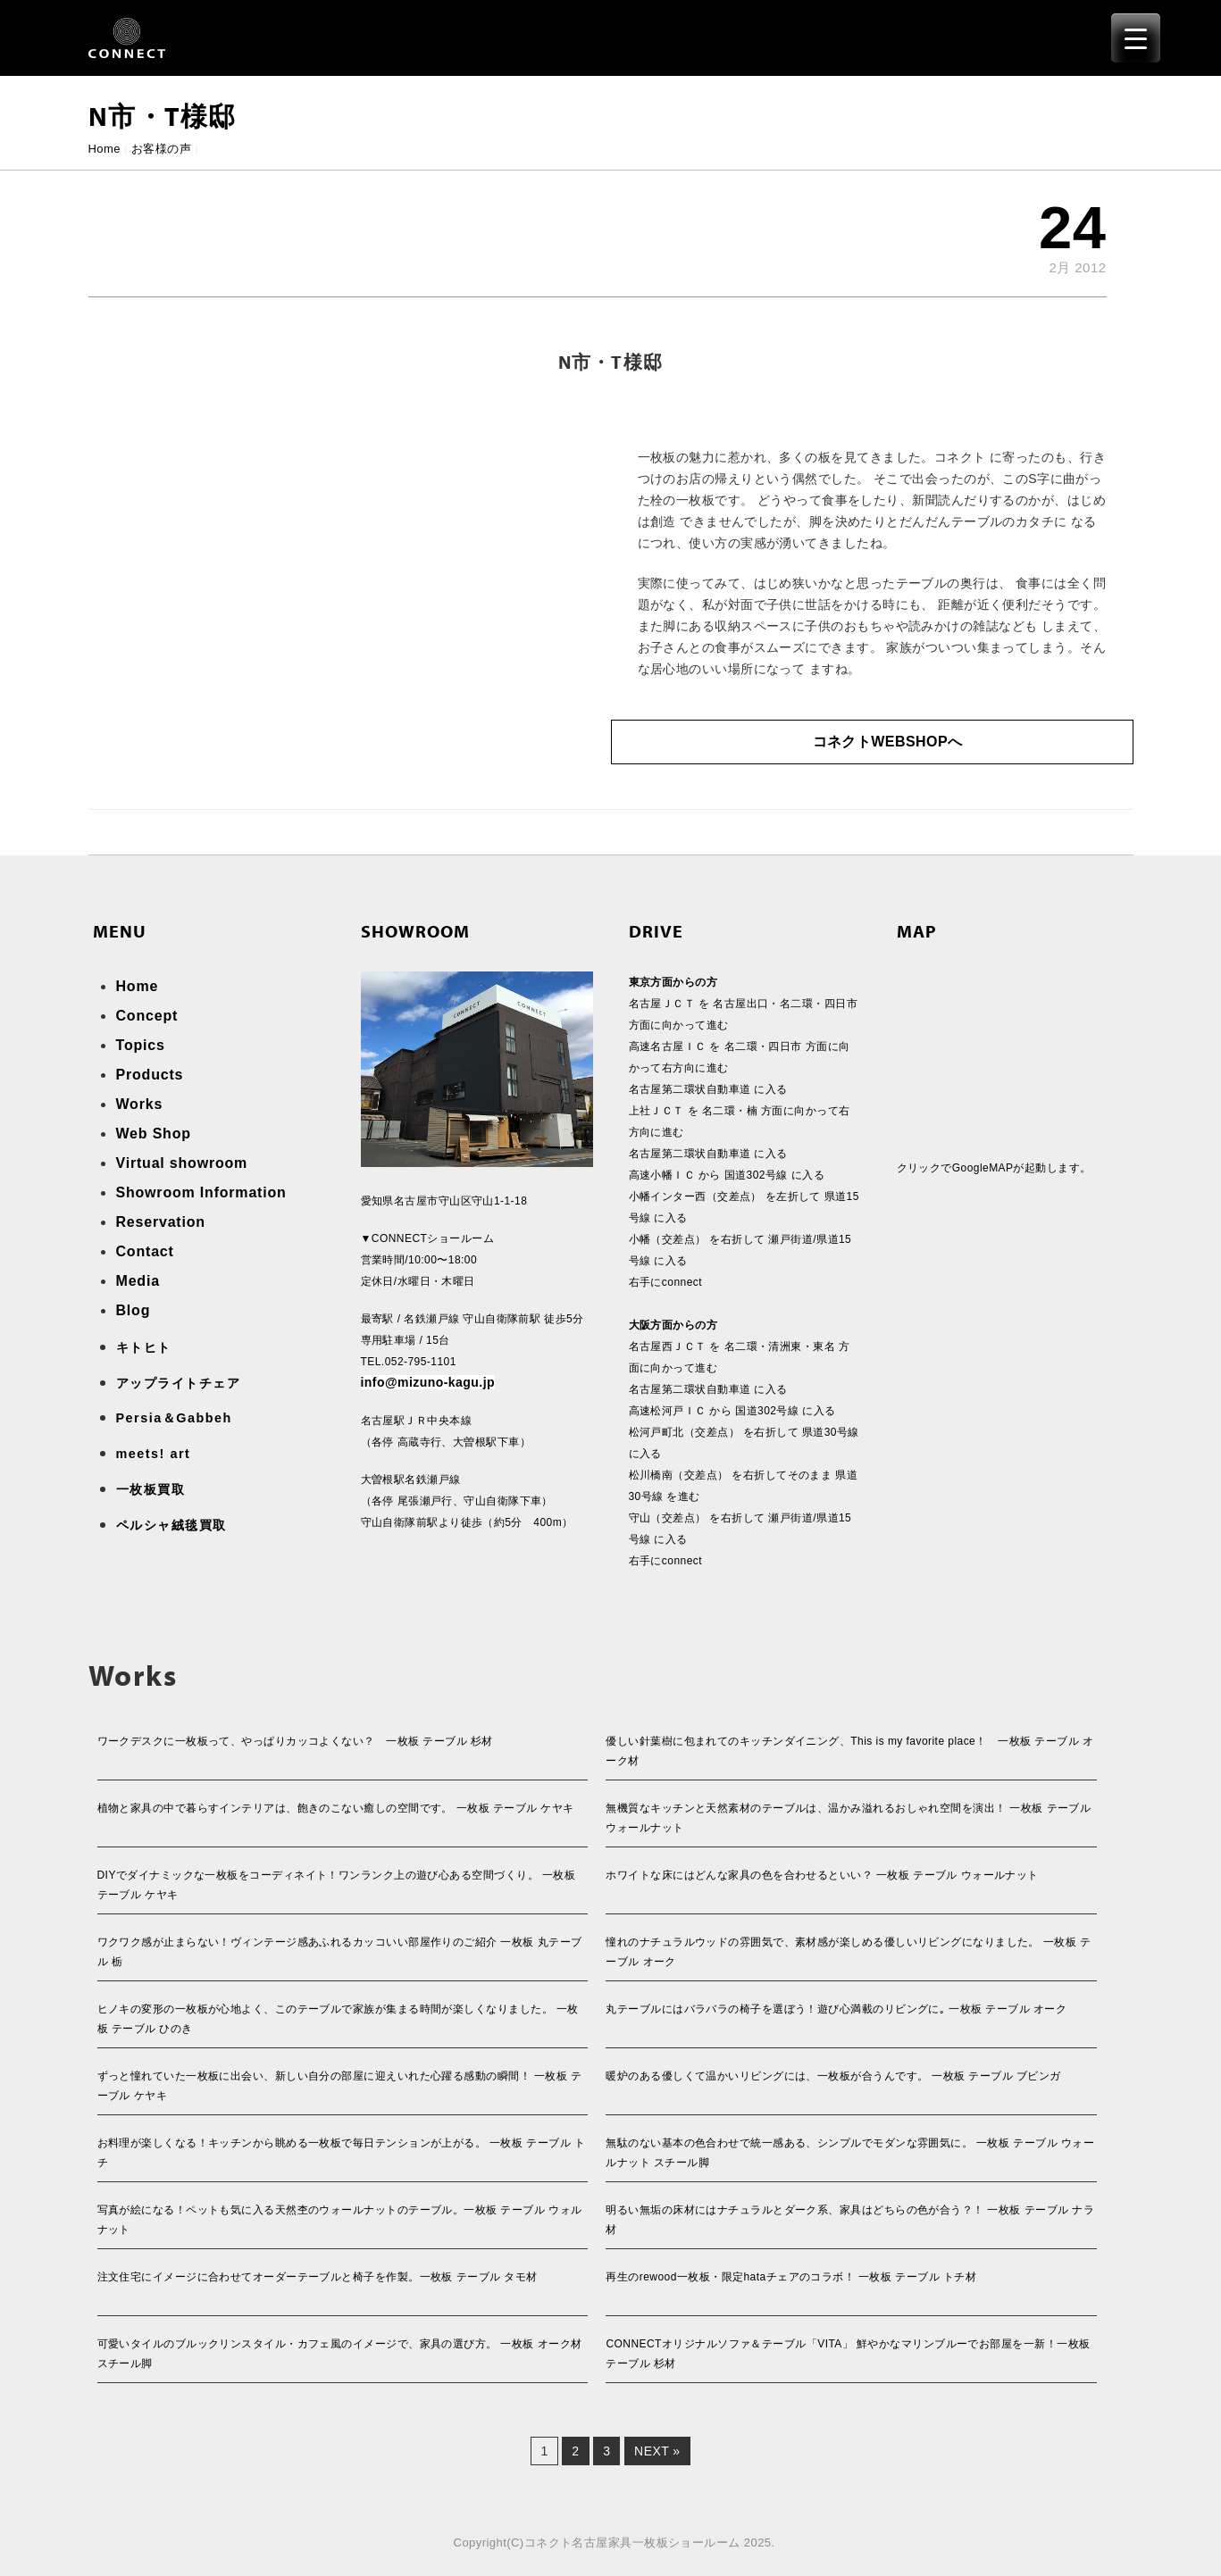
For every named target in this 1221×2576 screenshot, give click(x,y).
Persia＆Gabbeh (174, 1418)
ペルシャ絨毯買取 (171, 1525)
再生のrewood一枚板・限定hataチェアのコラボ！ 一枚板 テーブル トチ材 (791, 2277)
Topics (140, 1045)
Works (139, 1104)
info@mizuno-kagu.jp (428, 1382)
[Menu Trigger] (1135, 38)
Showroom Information (201, 1192)
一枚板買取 (151, 1489)
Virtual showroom (182, 1163)
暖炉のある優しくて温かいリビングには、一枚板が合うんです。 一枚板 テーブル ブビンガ (833, 2076)
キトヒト (143, 1347)
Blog (133, 1310)
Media (138, 1280)
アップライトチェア (178, 1383)
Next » (657, 2451)
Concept (147, 1015)
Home (104, 148)
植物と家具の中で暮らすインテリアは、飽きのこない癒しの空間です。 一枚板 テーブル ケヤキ (335, 1808)
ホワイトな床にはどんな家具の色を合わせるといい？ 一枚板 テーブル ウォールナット (822, 1875)
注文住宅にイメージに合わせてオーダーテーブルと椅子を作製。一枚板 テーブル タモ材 (317, 2277)
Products (150, 1074)
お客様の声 (161, 148)
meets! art (153, 1453)
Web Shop (153, 1133)
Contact (145, 1251)
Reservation (160, 1222)
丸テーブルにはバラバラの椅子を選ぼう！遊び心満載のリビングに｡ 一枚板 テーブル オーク (836, 2009)
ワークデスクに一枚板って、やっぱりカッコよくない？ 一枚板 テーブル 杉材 (295, 1741)
